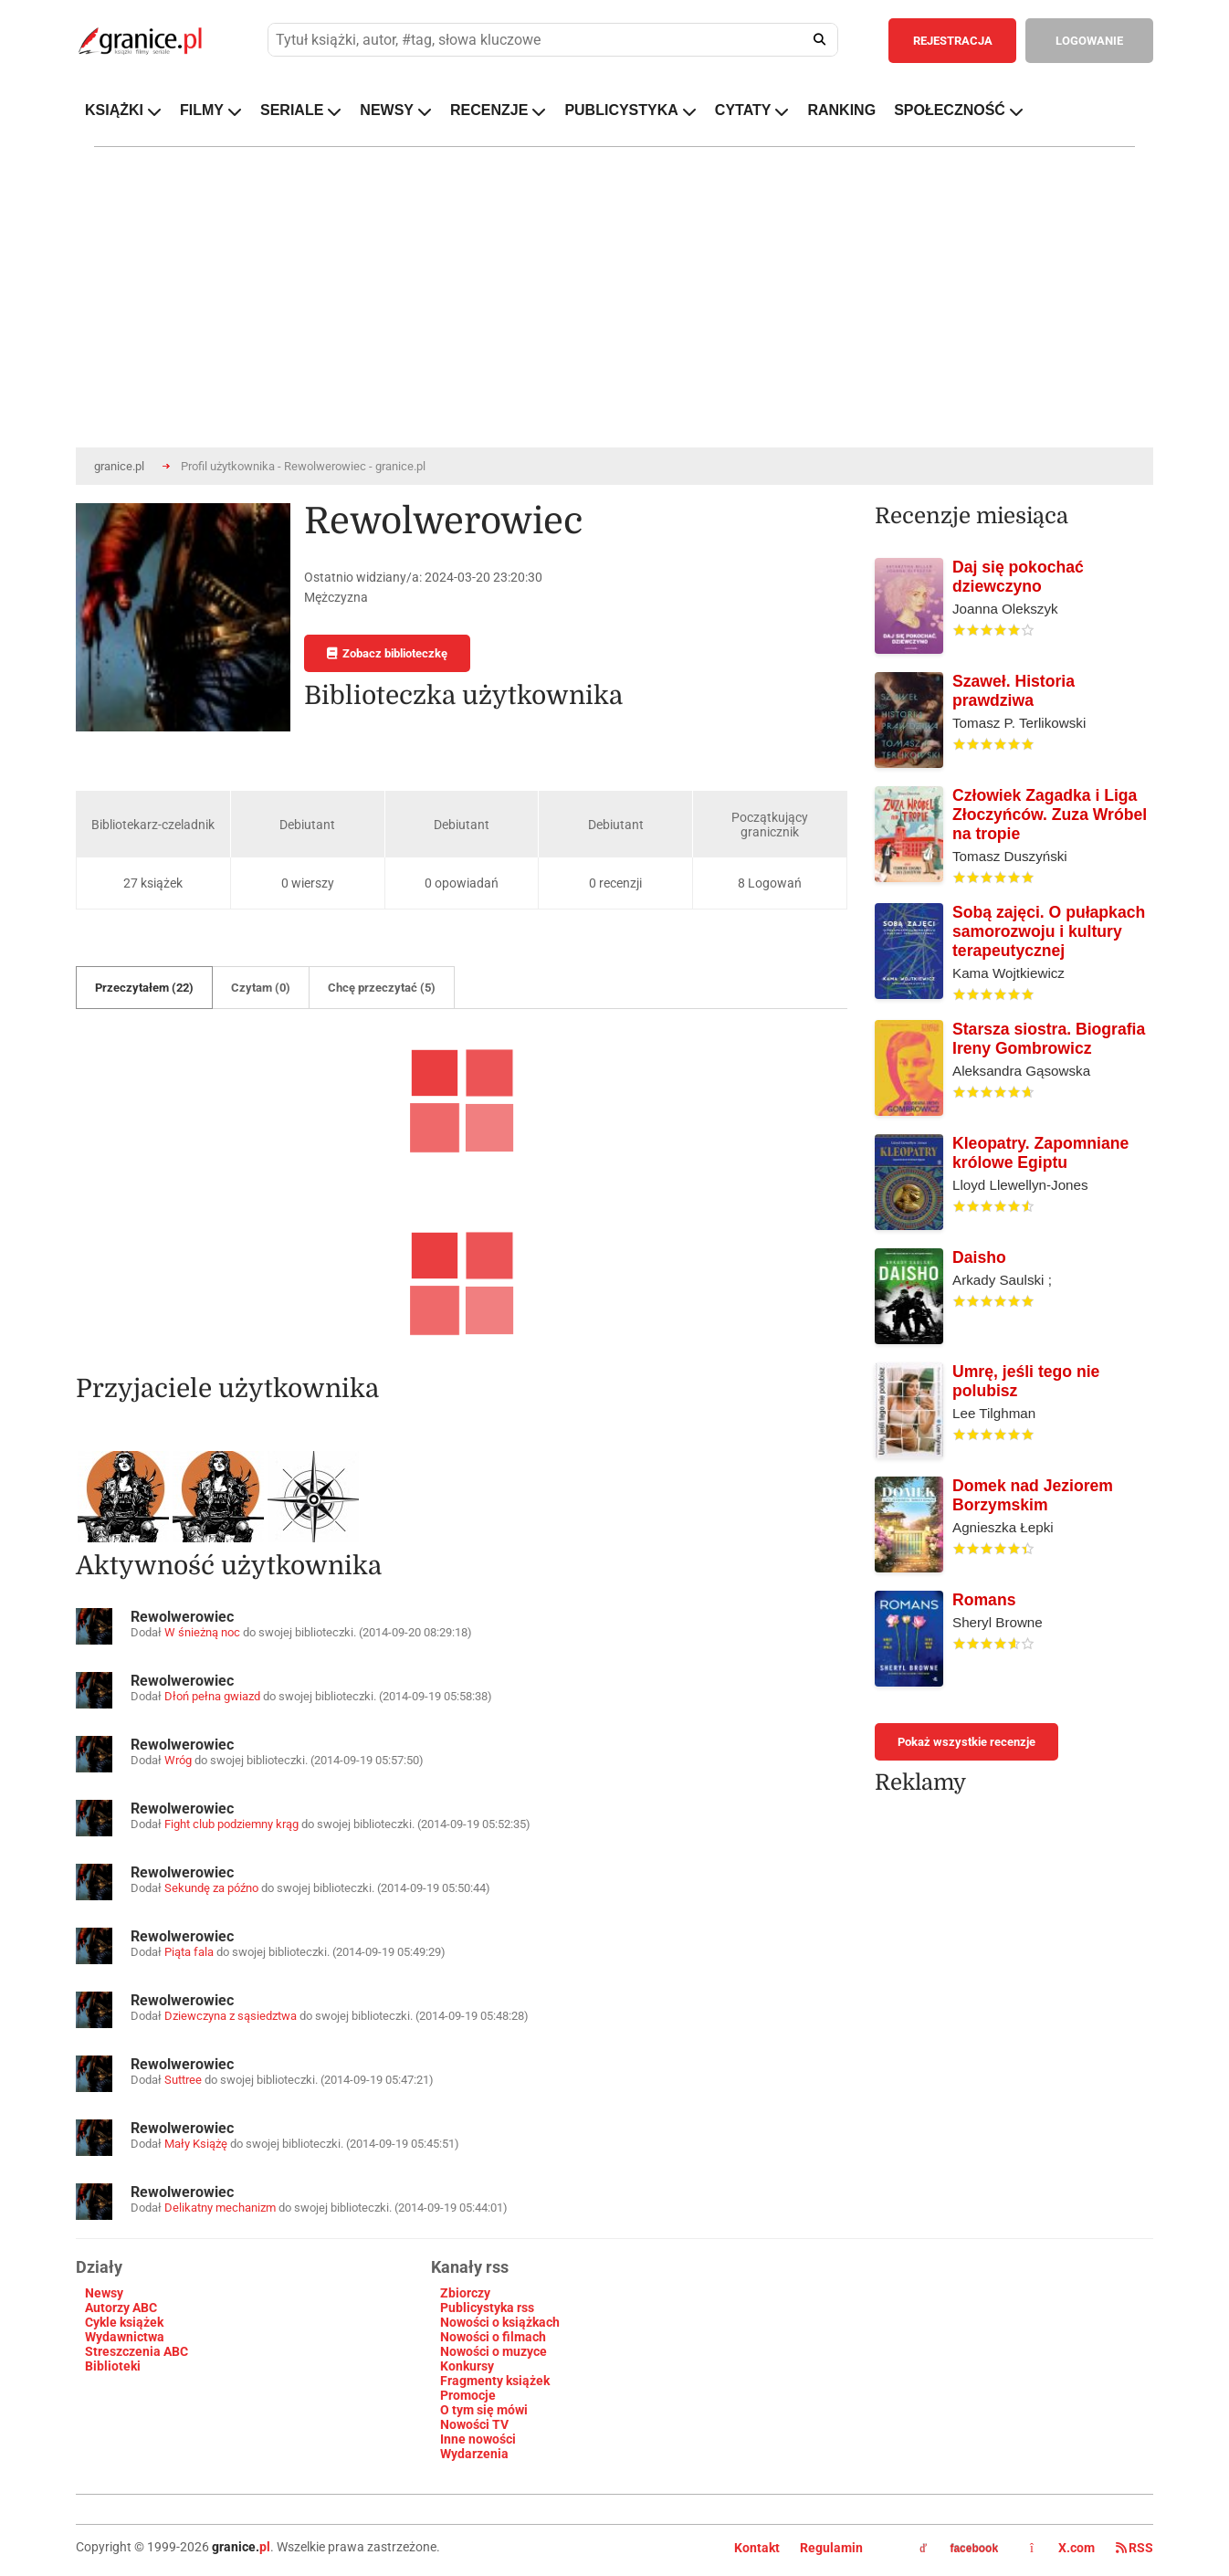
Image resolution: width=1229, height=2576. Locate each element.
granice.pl (119, 466)
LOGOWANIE (1089, 40)
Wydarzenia (474, 2453)
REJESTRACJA (953, 40)
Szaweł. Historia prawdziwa (1013, 691)
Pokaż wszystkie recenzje (966, 1742)
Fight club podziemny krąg (231, 1824)
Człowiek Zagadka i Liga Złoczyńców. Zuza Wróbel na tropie (1049, 814)
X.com (1064, 2547)
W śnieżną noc (202, 1632)
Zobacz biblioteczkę (387, 653)
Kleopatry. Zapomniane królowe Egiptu (1040, 1153)
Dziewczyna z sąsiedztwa (230, 2016)
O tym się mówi (484, 2410)
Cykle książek (124, 2322)
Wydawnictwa (124, 2336)
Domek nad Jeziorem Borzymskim (1032, 1495)
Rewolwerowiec (182, 1616)
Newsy (104, 2293)
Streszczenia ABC (136, 2351)
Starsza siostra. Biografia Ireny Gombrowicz (1048, 1038)
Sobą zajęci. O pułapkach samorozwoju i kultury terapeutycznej (1048, 931)
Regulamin (831, 2547)
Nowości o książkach (500, 2322)
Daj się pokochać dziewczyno (1018, 576)
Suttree (183, 2080)
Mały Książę (195, 2143)
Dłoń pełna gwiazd (212, 1696)
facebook (958, 2548)
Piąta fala (189, 1952)
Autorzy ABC (121, 2307)
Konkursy (467, 2366)
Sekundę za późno (211, 1888)
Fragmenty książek (495, 2380)
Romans (983, 1600)
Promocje (468, 2395)
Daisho (979, 1257)
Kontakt (757, 2547)
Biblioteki (113, 2366)
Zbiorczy (465, 2293)
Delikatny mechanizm (220, 2207)
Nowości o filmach (493, 2336)
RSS (1134, 2547)
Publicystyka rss (487, 2307)
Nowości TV (474, 2424)
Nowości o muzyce (493, 2351)
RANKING (841, 110)
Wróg (178, 1760)
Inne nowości (478, 2439)
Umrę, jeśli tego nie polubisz (1025, 1381)
